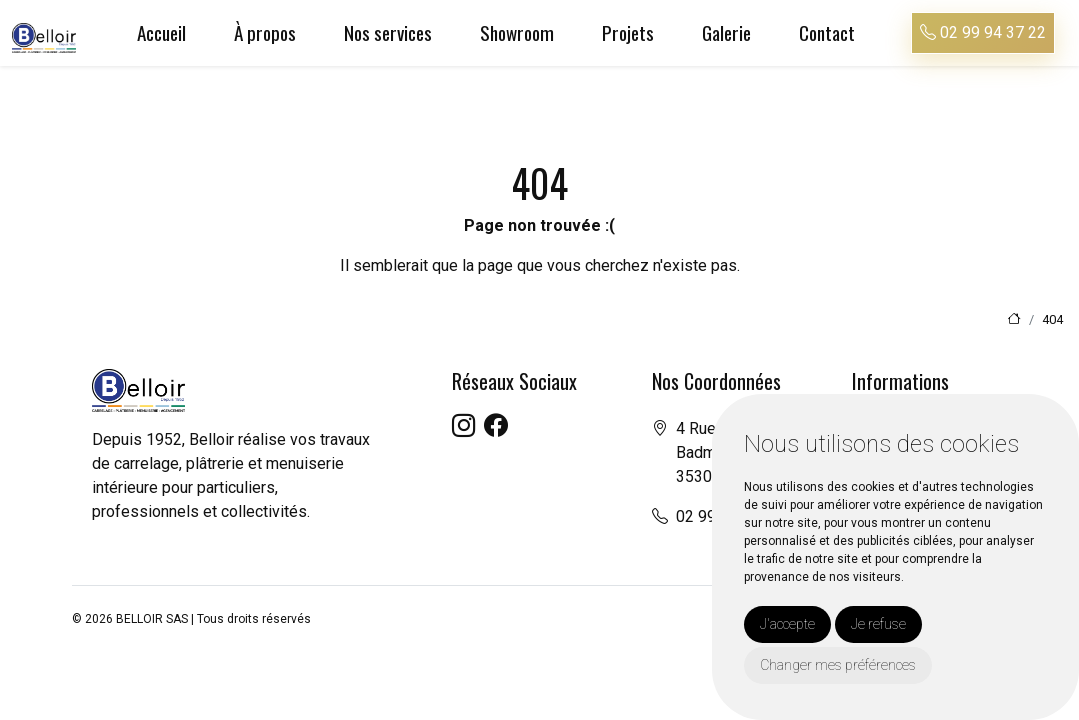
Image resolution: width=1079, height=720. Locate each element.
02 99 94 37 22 (983, 32)
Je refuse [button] (878, 624)
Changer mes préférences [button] (838, 665)
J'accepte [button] (787, 624)
